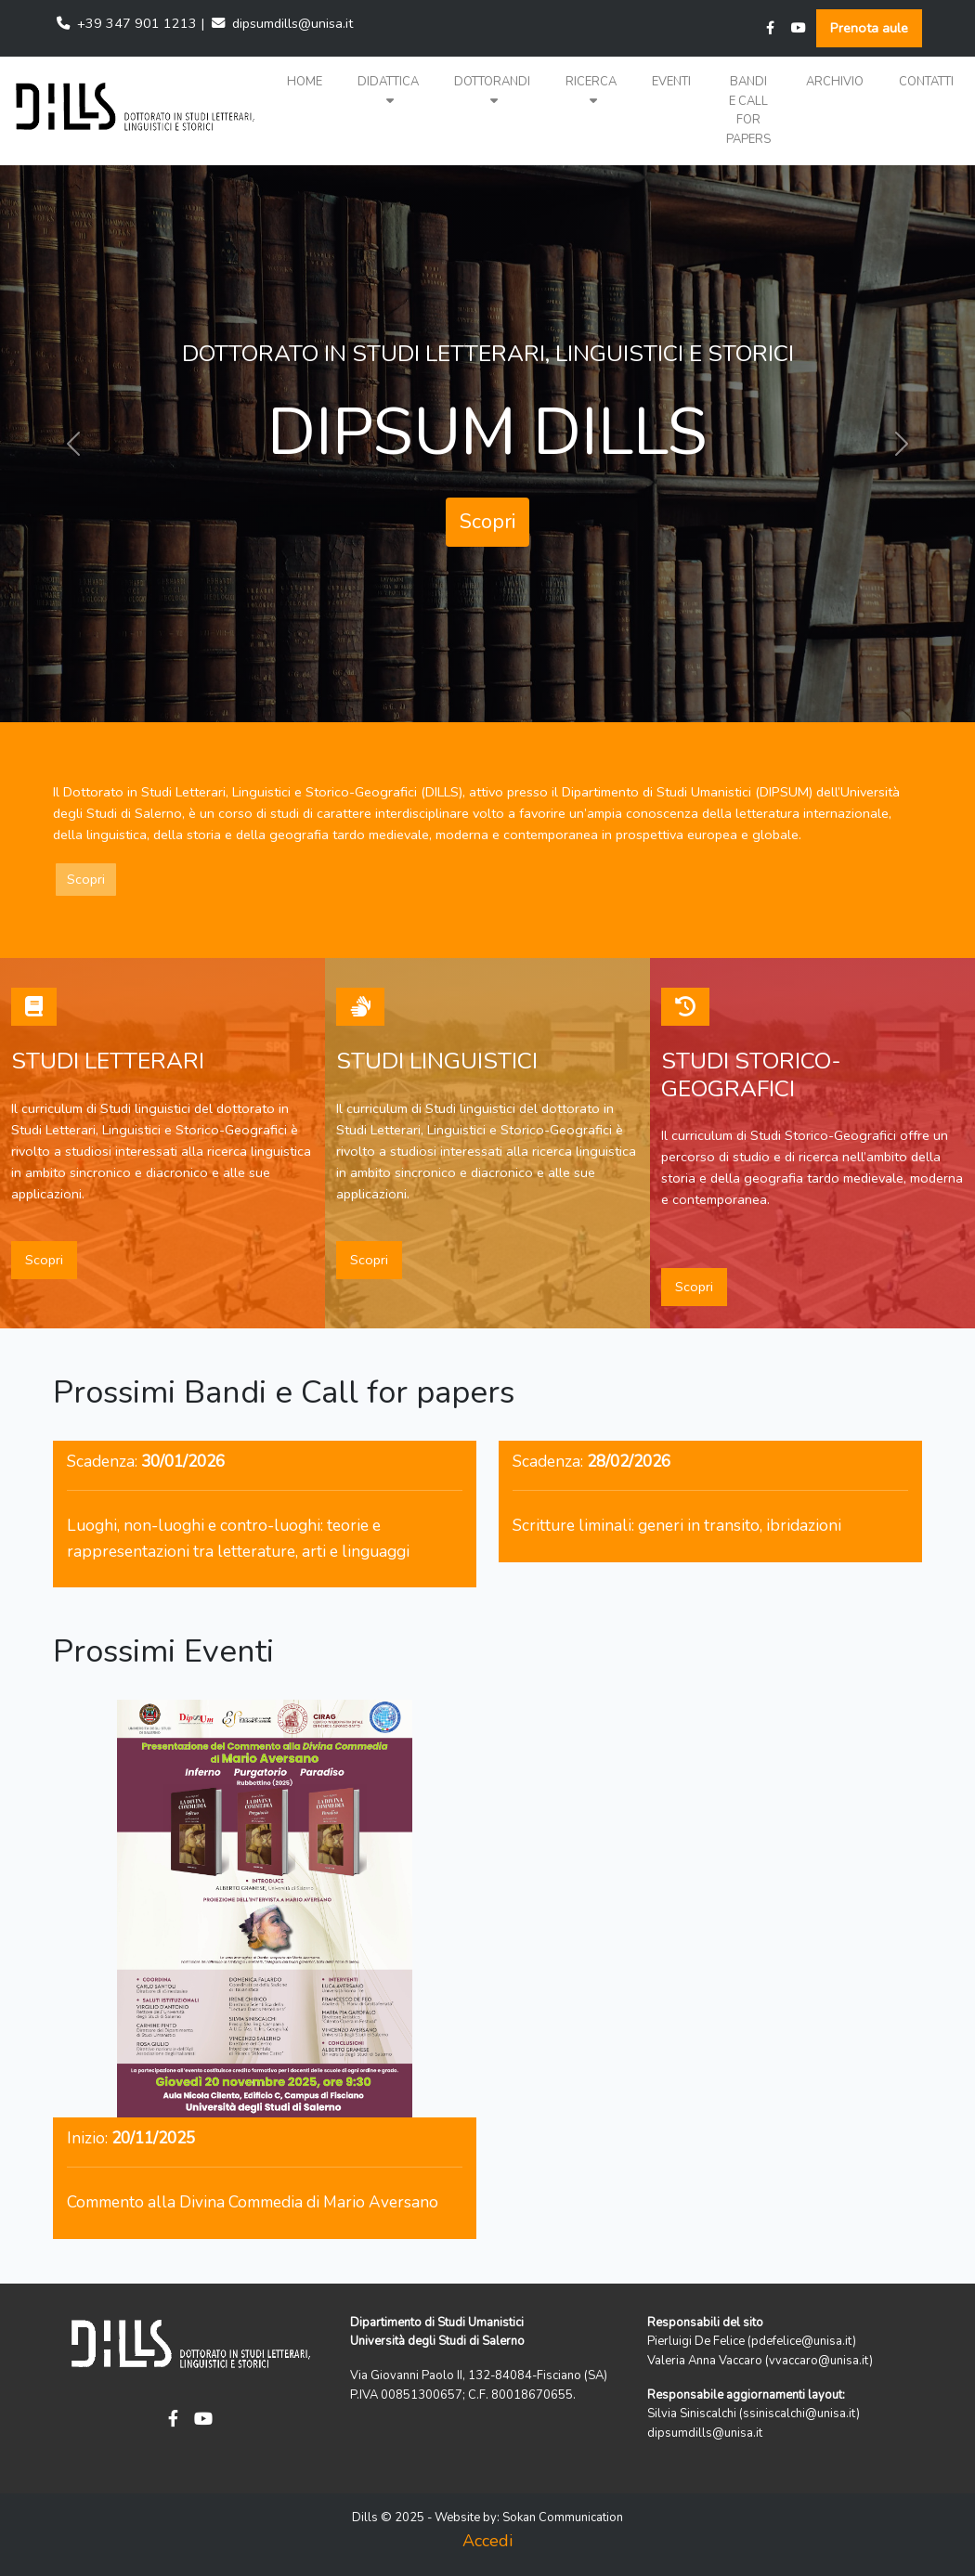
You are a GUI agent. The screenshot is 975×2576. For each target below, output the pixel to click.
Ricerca (591, 90)
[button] (388, 91)
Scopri (487, 522)
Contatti (926, 81)
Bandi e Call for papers (748, 110)
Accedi (487, 2541)
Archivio (835, 81)
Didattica (388, 90)
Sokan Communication (562, 2517)
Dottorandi (492, 90)
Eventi (671, 81)
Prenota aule (869, 28)
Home (304, 81)
